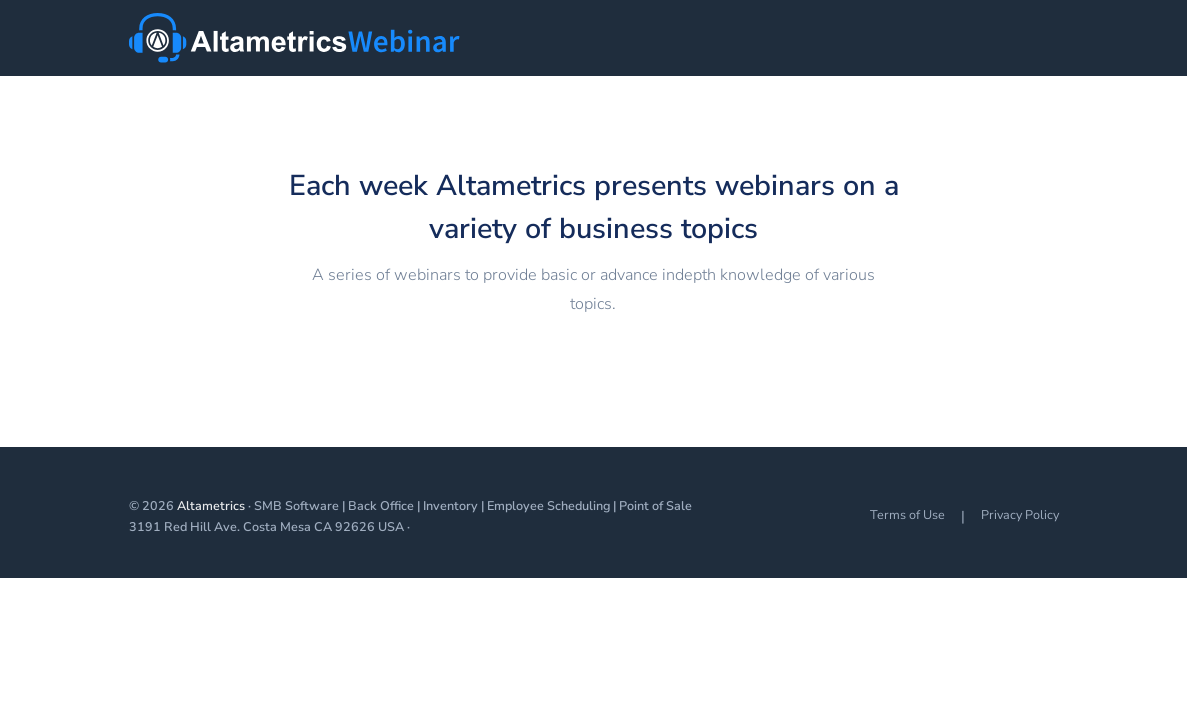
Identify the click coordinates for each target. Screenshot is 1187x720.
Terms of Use (907, 514)
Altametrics (211, 505)
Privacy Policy (1020, 514)
